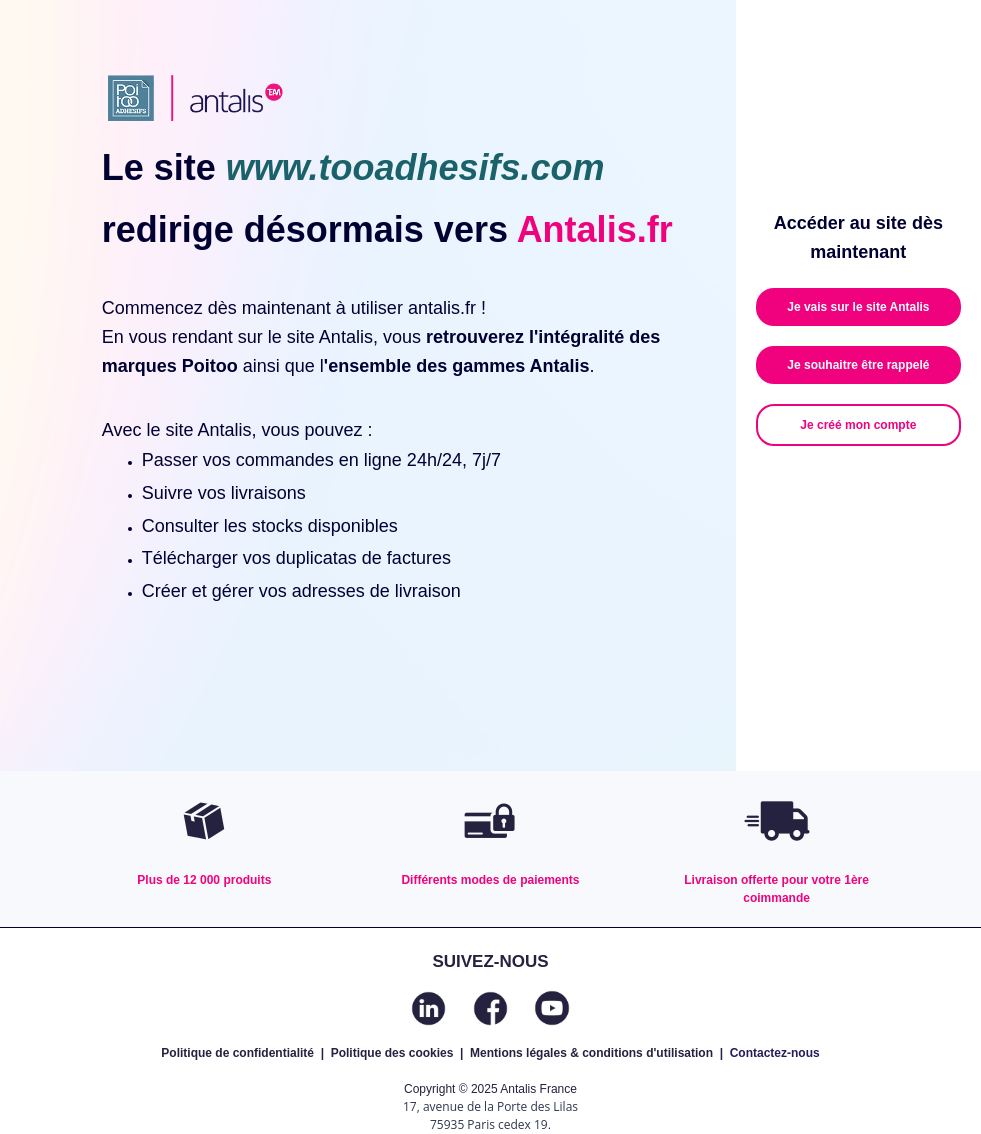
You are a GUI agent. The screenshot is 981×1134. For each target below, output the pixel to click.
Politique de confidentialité (237, 1053)
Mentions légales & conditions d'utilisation (591, 1053)
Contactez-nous (775, 1053)
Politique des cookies (392, 1053)
